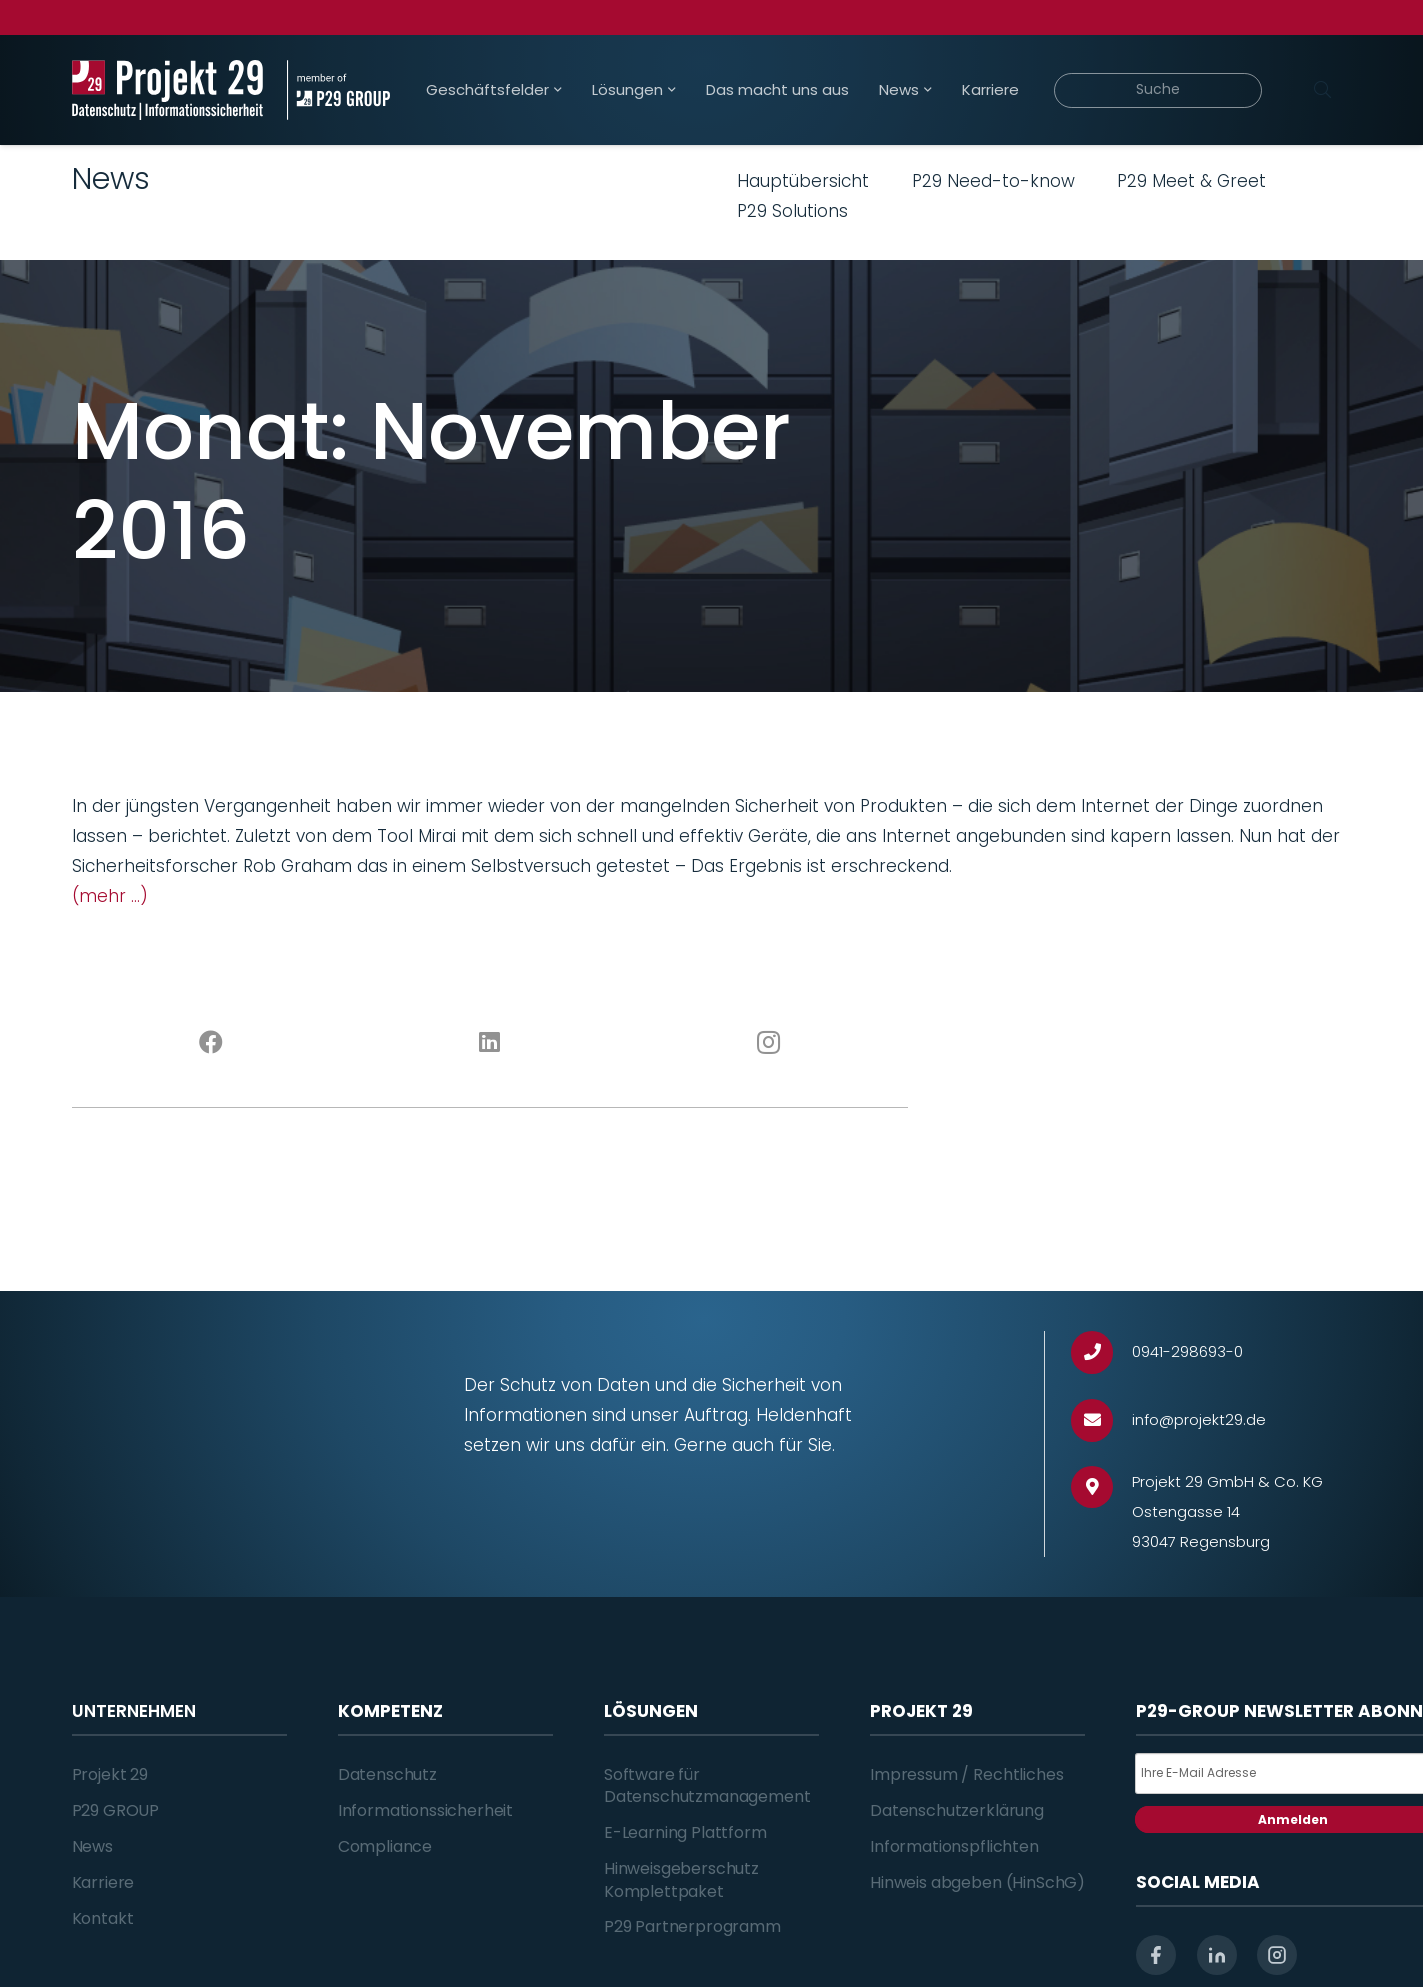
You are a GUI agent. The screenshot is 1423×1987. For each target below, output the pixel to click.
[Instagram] (768, 1043)
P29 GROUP (116, 1810)
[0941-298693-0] (1101, 1352)
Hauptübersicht (803, 181)
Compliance (385, 1846)
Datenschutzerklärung (957, 1810)
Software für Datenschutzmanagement (707, 1785)
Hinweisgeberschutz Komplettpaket (681, 1879)
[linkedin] (1217, 1955)
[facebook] (1156, 1955)
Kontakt (103, 1918)
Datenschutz (387, 1774)
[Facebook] (211, 1043)
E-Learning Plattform (685, 1832)
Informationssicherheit (425, 1810)
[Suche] (1158, 90)
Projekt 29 (110, 1774)
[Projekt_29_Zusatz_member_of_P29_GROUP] (338, 90)
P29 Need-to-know (993, 181)
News (92, 1846)
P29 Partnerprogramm (692, 1926)
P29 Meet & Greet (1191, 181)
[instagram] (1277, 1955)
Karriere (103, 1882)
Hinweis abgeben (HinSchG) (977, 1882)
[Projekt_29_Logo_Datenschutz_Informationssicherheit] (168, 90)
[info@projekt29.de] (1101, 1420)
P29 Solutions (792, 211)
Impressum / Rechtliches (966, 1774)
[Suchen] (1323, 90)
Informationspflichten (954, 1846)
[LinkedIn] (489, 1043)
